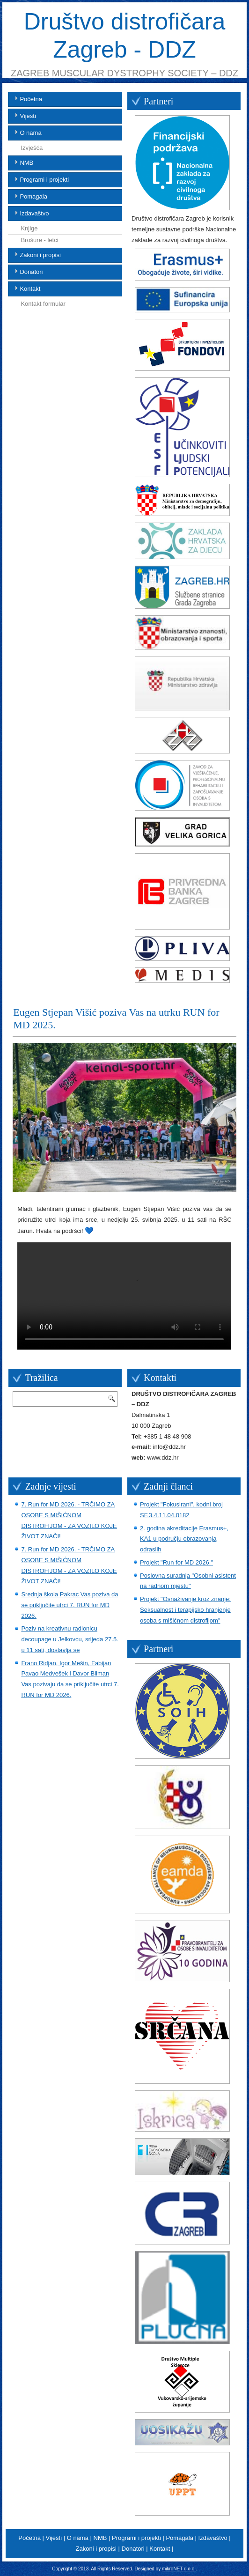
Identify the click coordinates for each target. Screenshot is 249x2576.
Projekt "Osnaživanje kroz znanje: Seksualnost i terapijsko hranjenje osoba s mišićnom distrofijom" (185, 1609)
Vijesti (28, 115)
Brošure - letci (39, 240)
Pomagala (33, 196)
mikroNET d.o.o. (179, 2568)
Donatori (31, 271)
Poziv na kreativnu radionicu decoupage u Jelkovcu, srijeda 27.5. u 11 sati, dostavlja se (69, 1639)
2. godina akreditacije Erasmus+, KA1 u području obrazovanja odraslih (184, 1539)
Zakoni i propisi (40, 254)
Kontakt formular (43, 303)
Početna (31, 99)
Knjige (29, 228)
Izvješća (32, 147)
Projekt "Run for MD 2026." (176, 1562)
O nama (30, 132)
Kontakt (30, 288)
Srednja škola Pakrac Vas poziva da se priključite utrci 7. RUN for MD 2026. (69, 1605)
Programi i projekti (44, 179)
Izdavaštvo (34, 213)
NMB (26, 162)
